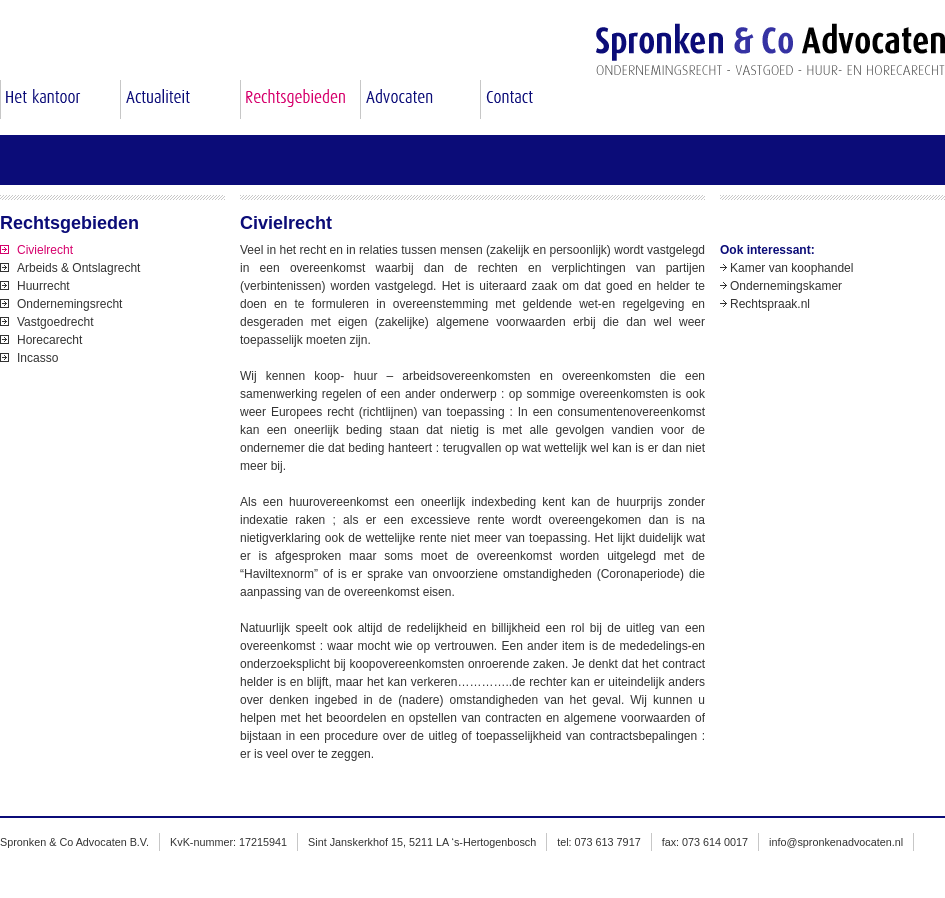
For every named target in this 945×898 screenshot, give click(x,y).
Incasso (37, 358)
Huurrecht (43, 286)
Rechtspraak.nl (770, 304)
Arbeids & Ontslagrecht (78, 268)
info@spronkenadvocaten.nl (836, 842)
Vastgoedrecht (55, 322)
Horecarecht (49, 340)
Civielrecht (45, 250)
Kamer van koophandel (791, 268)
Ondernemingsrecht (69, 304)
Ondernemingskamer (786, 286)
